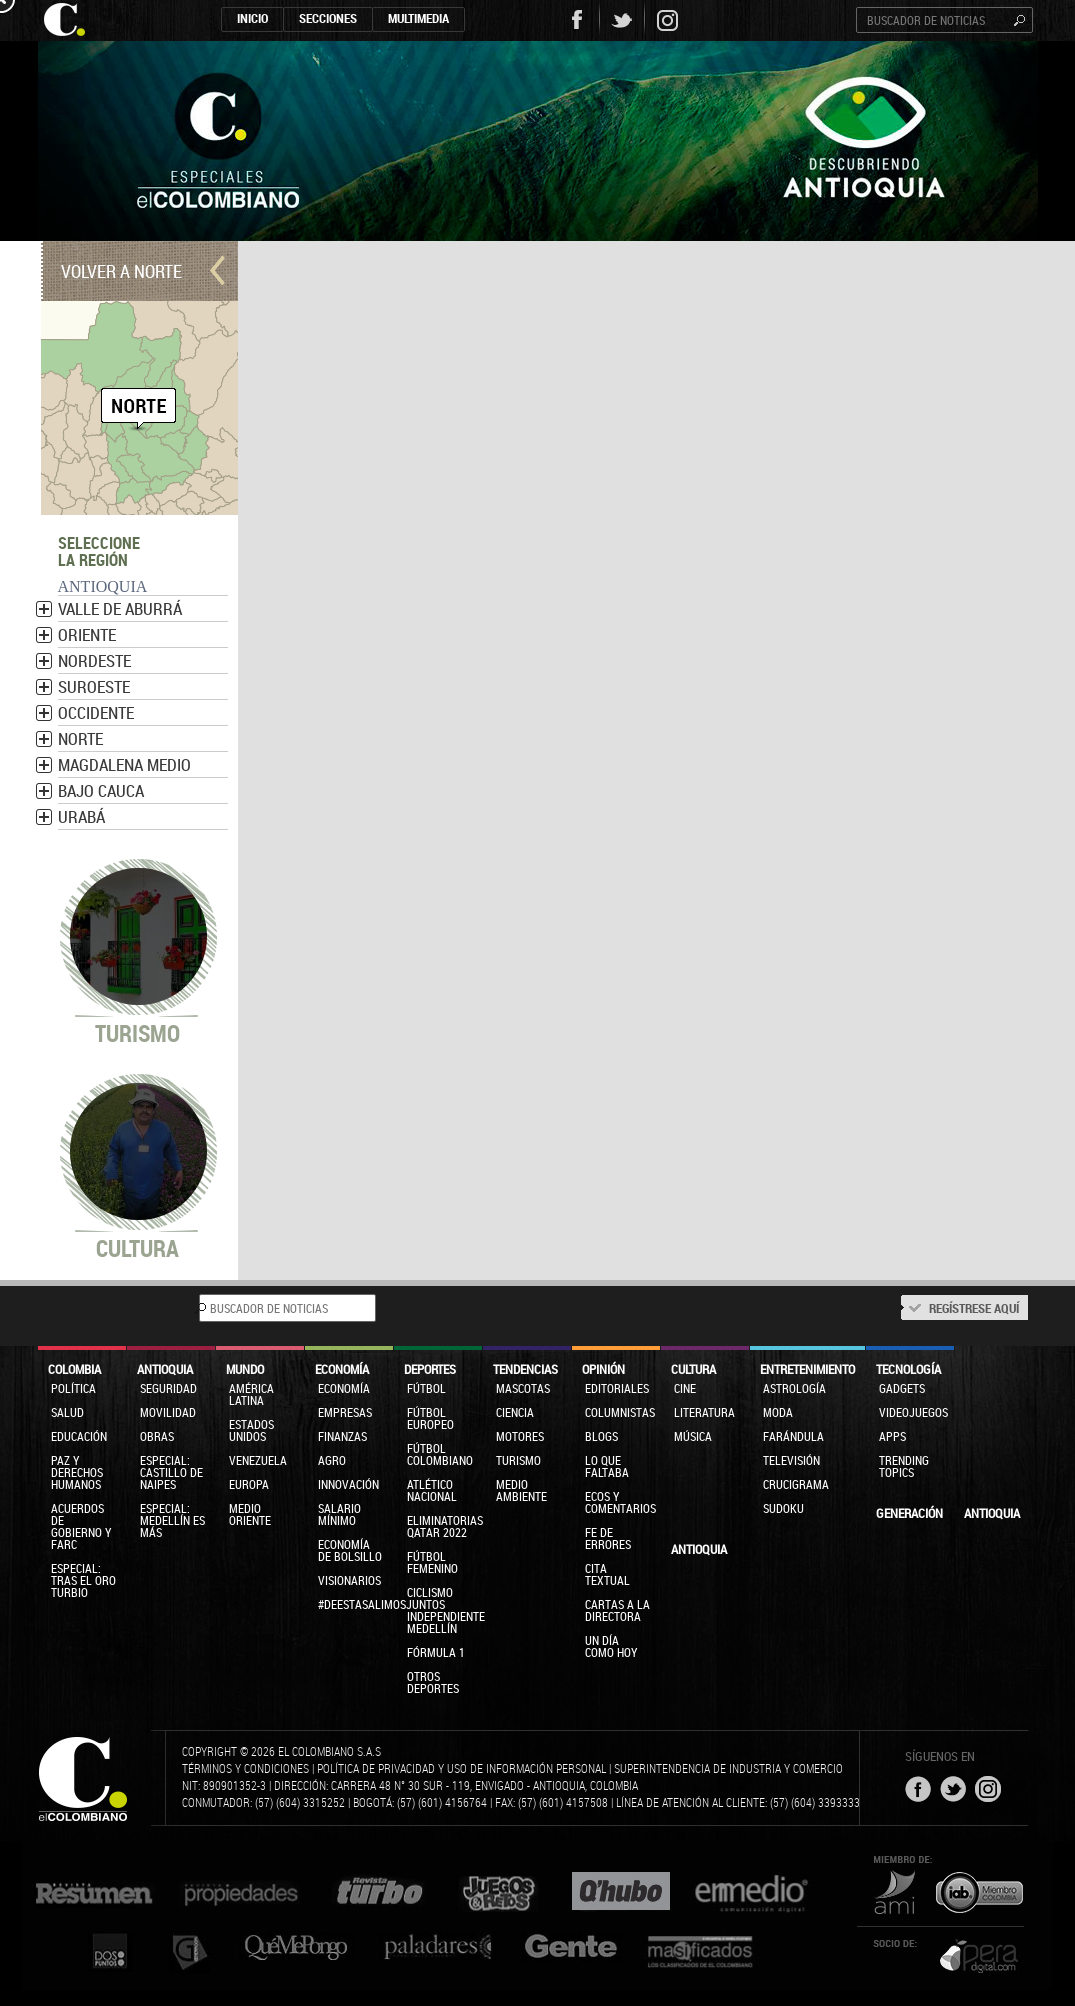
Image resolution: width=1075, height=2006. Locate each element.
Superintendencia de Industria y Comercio (728, 1768)
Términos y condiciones (245, 1768)
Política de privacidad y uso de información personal (461, 1768)
